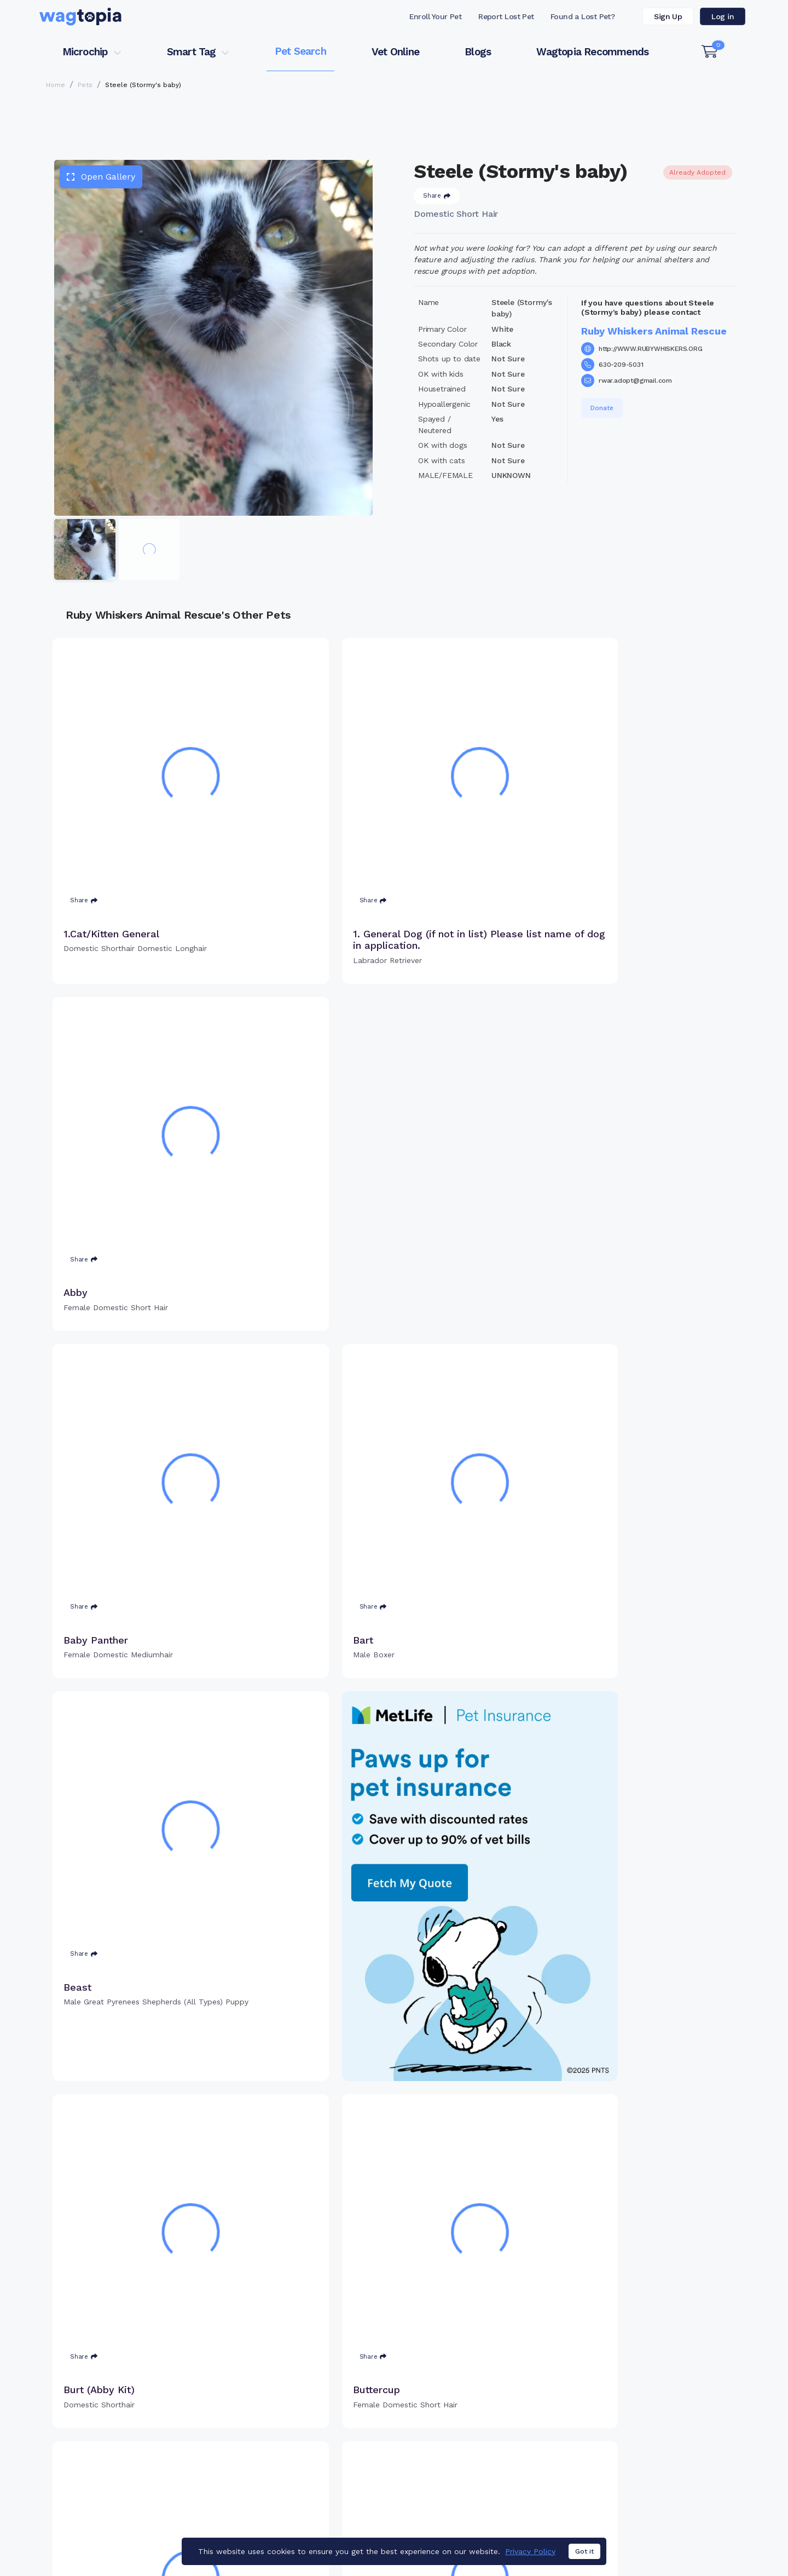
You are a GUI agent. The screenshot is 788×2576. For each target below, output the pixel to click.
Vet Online (395, 51)
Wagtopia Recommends (592, 51)
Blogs (478, 51)
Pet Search (300, 51)
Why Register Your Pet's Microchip (348, 2431)
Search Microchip (314, 2466)
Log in (722, 16)
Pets (85, 85)
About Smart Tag (474, 2484)
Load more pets (394, 2291)
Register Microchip (317, 2448)
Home (55, 85)
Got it (584, 2551)
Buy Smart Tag (470, 2431)
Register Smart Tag (479, 2448)
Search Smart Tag (476, 2466)
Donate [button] (601, 408)
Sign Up (668, 16)
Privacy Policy (530, 2551)
